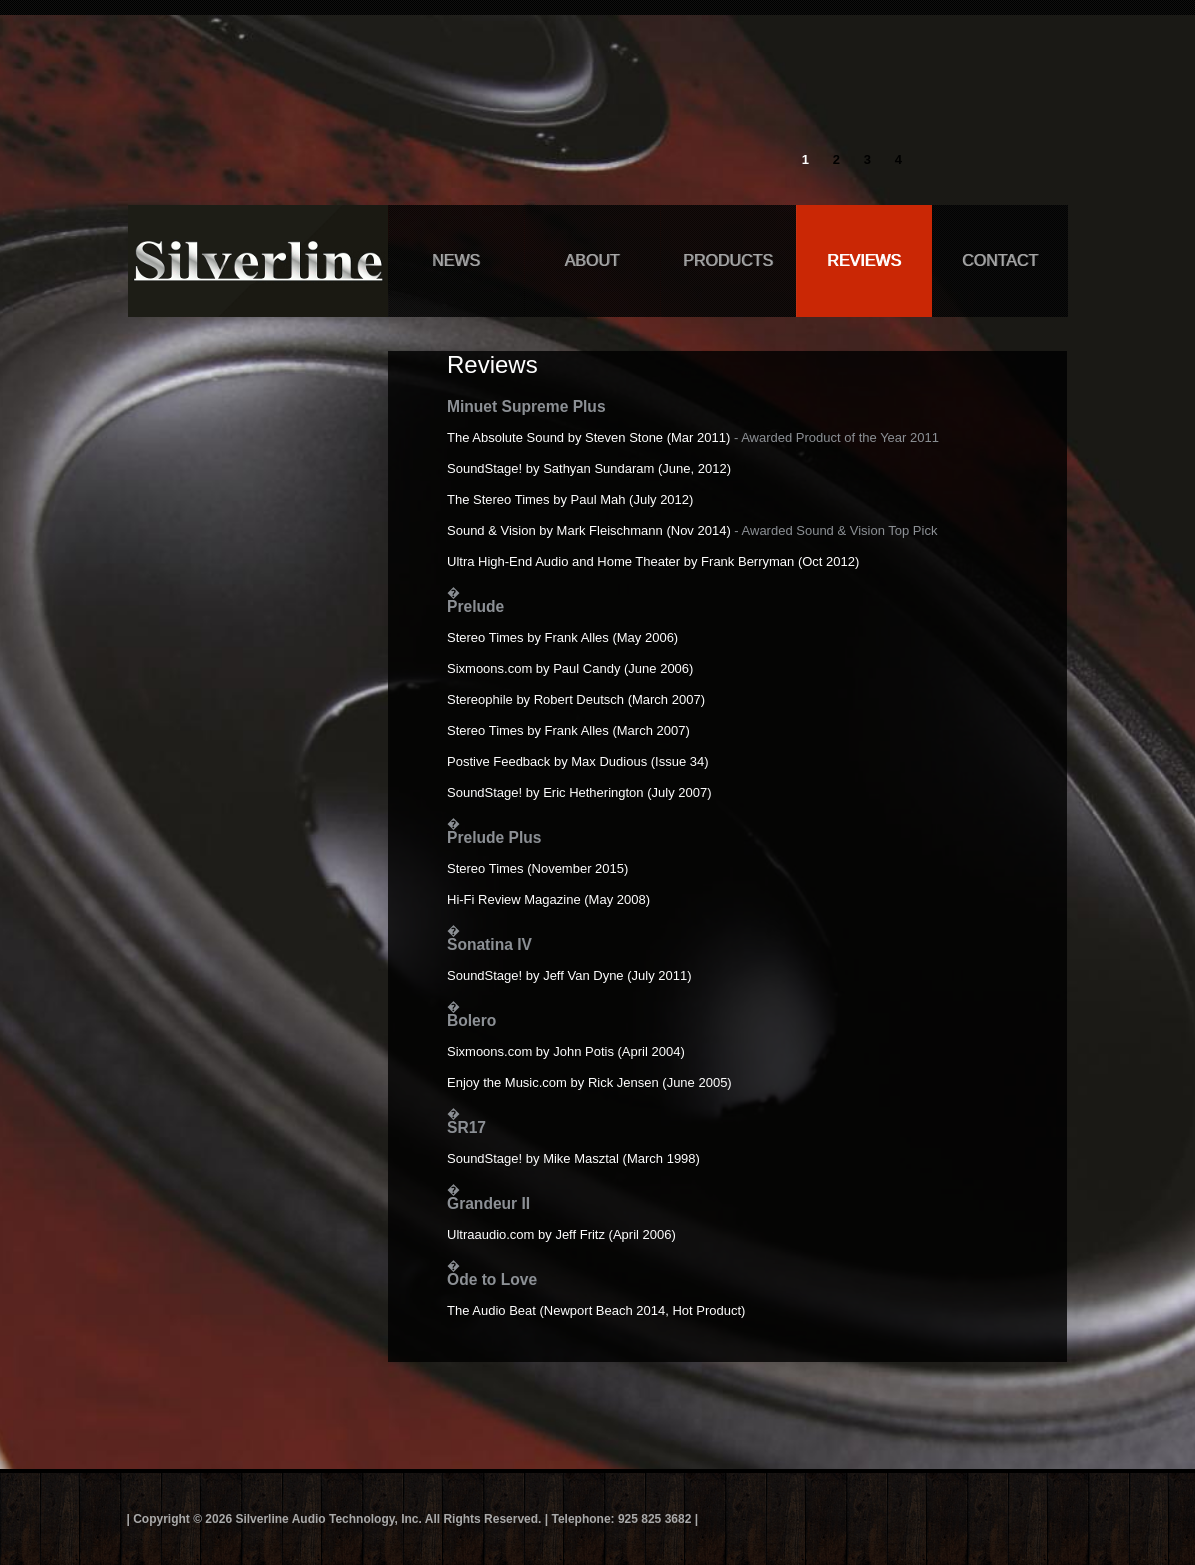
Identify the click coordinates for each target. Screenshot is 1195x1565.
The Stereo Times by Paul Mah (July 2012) (570, 499)
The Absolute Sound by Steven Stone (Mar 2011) (588, 437)
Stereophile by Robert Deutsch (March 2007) (576, 699)
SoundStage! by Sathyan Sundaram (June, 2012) (589, 468)
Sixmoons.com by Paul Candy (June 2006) (570, 668)
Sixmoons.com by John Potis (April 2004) (566, 1051)
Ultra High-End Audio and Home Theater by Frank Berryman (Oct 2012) (653, 561)
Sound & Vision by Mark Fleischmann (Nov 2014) (589, 530)
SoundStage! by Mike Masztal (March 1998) (573, 1158)
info (898, 76)
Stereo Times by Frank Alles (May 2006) (562, 637)
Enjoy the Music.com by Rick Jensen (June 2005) (589, 1082)
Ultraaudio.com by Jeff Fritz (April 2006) (561, 1234)
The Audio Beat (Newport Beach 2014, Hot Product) (596, 1310)
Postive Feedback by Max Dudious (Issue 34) (578, 761)
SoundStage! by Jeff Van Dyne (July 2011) (569, 975)
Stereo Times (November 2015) (537, 868)
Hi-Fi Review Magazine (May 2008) (548, 899)
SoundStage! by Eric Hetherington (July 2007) (579, 792)
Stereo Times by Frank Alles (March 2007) (568, 730)
